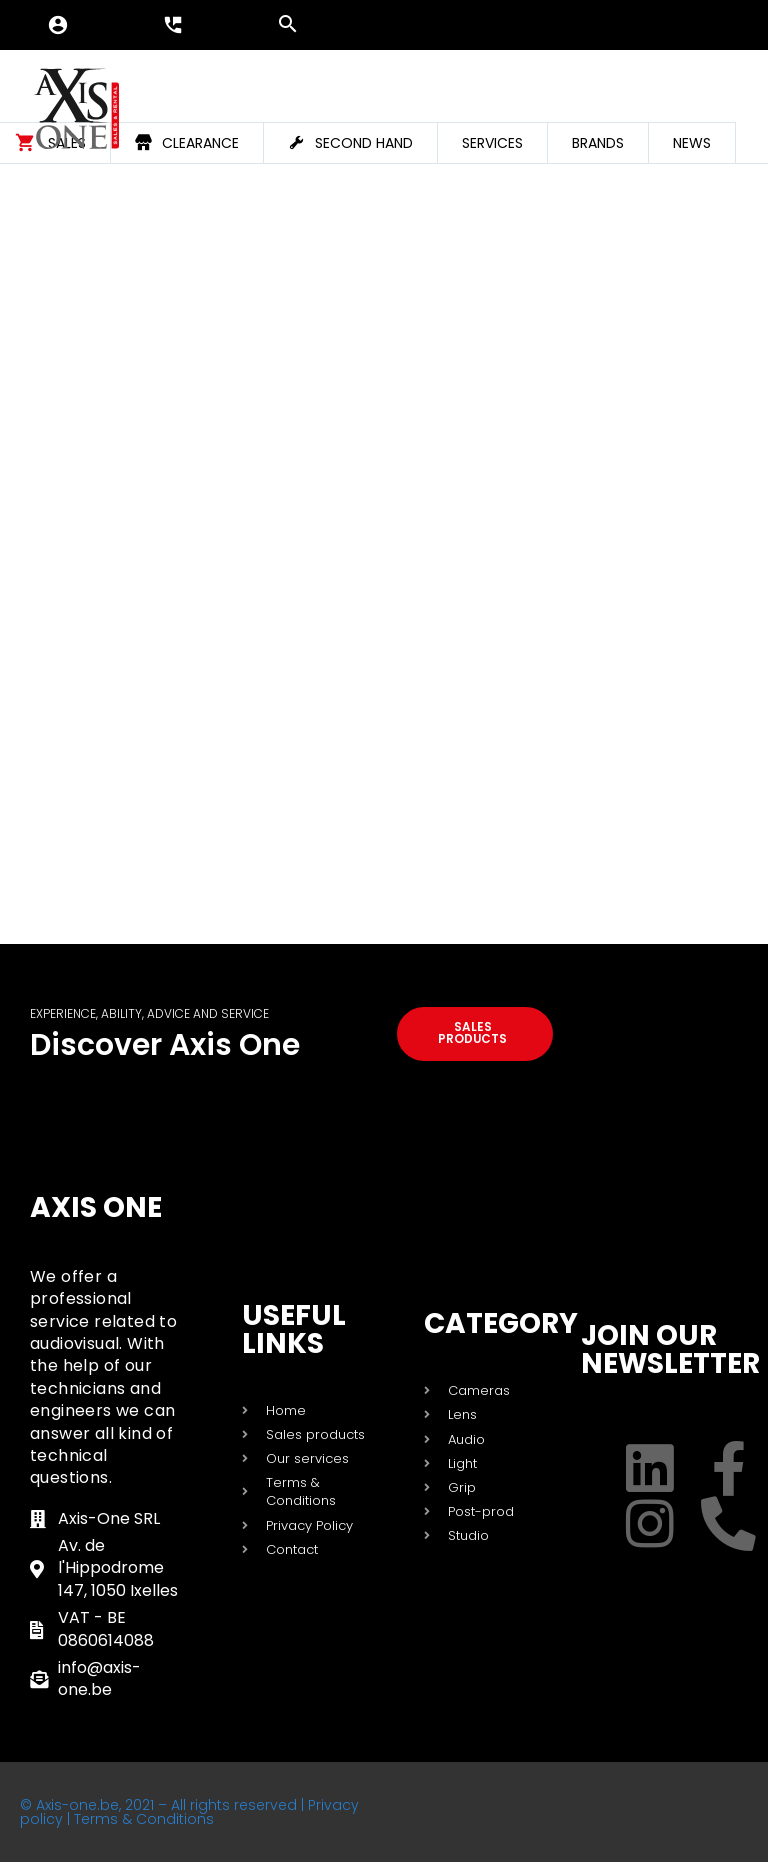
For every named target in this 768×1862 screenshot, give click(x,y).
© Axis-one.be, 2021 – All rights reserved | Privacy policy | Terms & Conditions (189, 1812)
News (692, 143)
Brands (598, 143)
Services (492, 143)
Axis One (96, 1207)
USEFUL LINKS (294, 1329)
